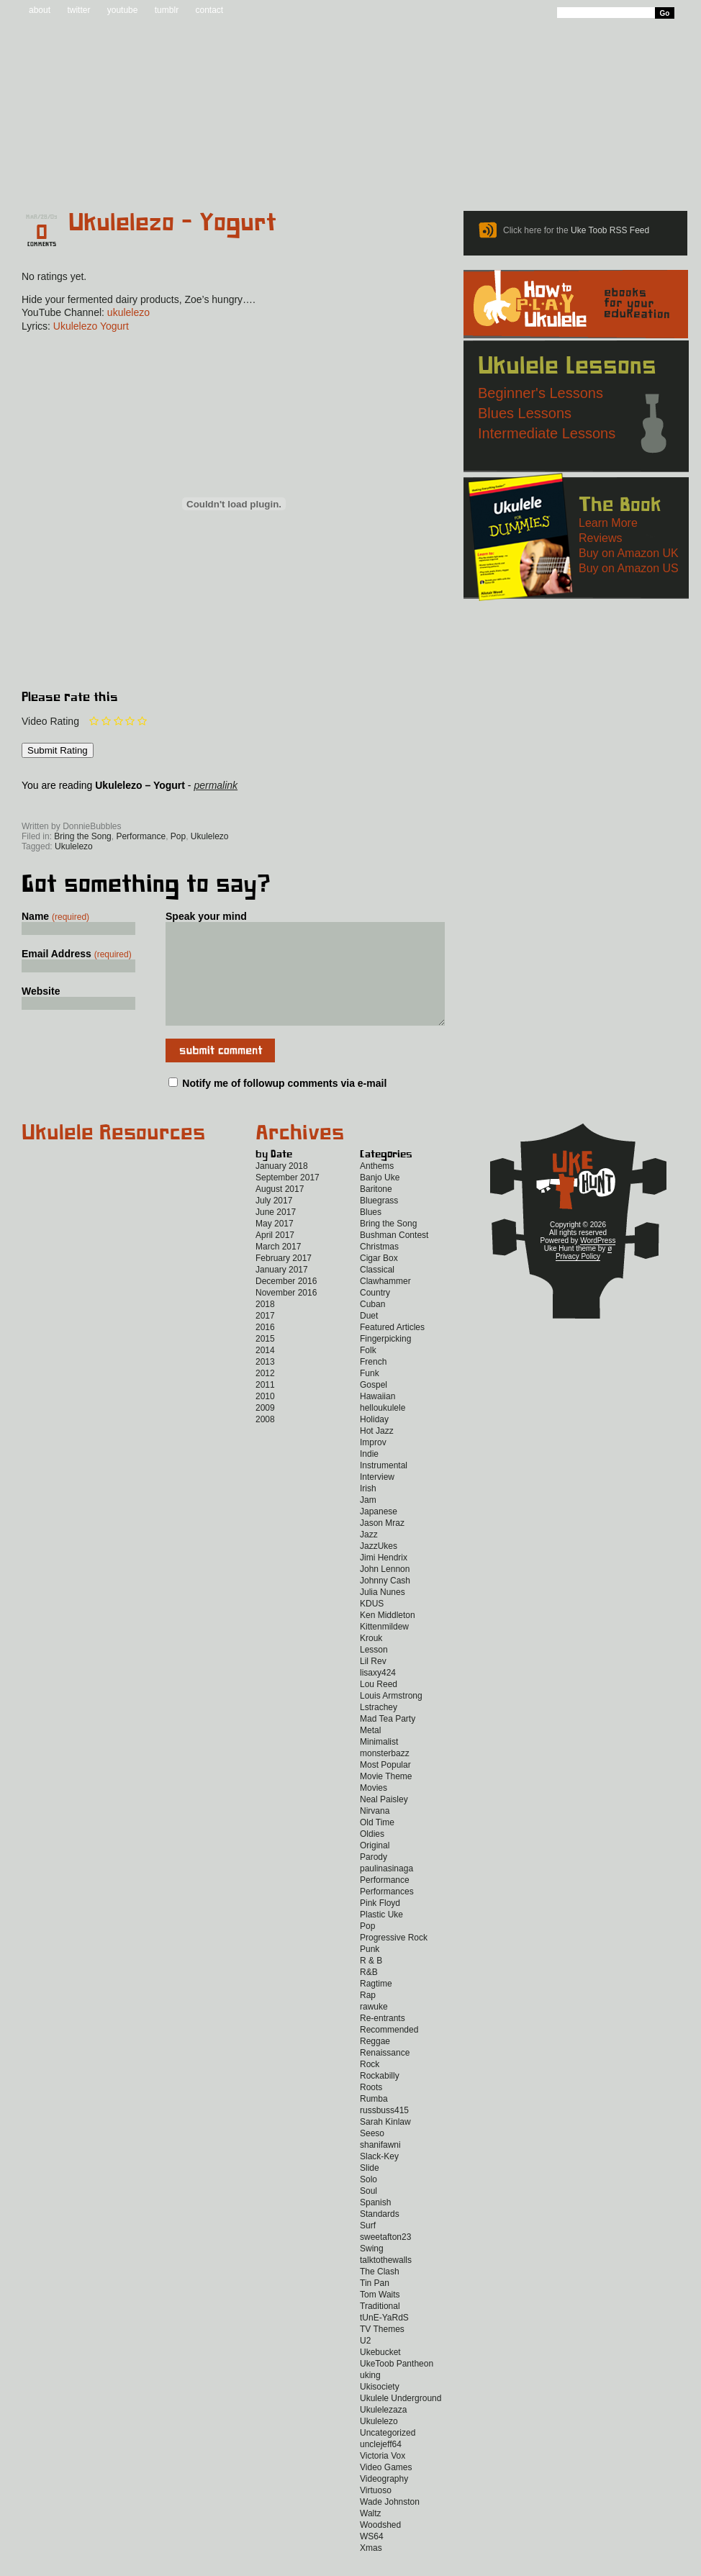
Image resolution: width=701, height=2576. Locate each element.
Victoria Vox (382, 2477)
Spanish (375, 2224)
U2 (365, 2362)
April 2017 (274, 1257)
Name (55, 916)
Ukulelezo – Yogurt (172, 223)
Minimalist (379, 1763)
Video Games (386, 2489)
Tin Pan (374, 2305)
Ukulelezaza (383, 2431)
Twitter (209, 806)
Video (664, 173)
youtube (122, 10)
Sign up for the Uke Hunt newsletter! (56, 806)
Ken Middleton (387, 1637)
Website (41, 991)
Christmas (379, 1268)
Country (375, 1314)
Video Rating (50, 721)
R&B (369, 1994)
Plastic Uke (381, 1936)
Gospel (373, 1406)
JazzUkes (378, 1568)
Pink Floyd (380, 1925)
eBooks (341, 173)
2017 (265, 1337)
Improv (373, 1464)
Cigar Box (379, 1280)
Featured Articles (392, 1349)
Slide (369, 2189)
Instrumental (383, 1487)
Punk (369, 1971)
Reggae (375, 2063)
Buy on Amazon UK (629, 553)
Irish (368, 1510)
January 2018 (281, 1188)
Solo (368, 2201)
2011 (265, 1406)
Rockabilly (379, 2097)
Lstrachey (378, 1729)
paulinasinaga (386, 1890)
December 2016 (286, 1303)
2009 (265, 1429)
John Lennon (385, 1591)
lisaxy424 (378, 1694)
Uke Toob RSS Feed (610, 230)
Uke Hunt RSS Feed (102, 806)
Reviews (412, 173)
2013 (265, 1383)
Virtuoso (376, 2512)
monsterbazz (385, 1775)
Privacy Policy (578, 1278)
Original (374, 1867)
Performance (141, 836)
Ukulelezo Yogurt (91, 326)
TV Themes (382, 2351)
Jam (368, 1522)
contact (209, 10)
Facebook (148, 806)
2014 (265, 1372)
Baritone (376, 1211)
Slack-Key (379, 2178)
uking (370, 2397)
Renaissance (385, 2074)
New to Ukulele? (576, 173)
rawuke (374, 2028)
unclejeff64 (381, 2466)
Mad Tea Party (387, 1740)
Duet (369, 1337)
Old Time (377, 1844)
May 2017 (274, 1245)
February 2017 (283, 1280)
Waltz (370, 2535)
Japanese (378, 1533)
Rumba (374, 2120)
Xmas (371, 2569)
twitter (78, 10)
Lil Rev (373, 1683)
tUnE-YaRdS (384, 2339)
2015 (265, 1360)
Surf (368, 2247)
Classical (377, 1291)
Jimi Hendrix (383, 1579)
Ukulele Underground (400, 2420)
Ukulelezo (210, 836)
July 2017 (273, 1222)
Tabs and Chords (238, 173)
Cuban (372, 1326)
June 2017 (275, 1234)
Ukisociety (379, 2408)
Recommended (389, 2051)
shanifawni (380, 2166)
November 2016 (286, 1314)
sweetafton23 (385, 2259)
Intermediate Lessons (546, 433)
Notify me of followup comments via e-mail (284, 1105)
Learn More (608, 523)
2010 (265, 1418)
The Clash (379, 2293)
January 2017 (281, 1291)
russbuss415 (384, 2132)
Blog (141, 173)
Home (57, 173)
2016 (265, 1349)
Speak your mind (206, 916)
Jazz (369, 1556)
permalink (216, 785)
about (39, 10)
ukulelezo (128, 312)
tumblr (166, 10)
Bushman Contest (394, 1257)
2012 (265, 1395)
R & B (371, 1982)
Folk (368, 1372)
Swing (372, 2270)
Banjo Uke (379, 1199)
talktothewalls (386, 2282)
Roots (371, 2109)
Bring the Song (82, 836)
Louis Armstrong (391, 1717)
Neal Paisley (384, 1821)
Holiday (374, 1441)
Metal (370, 1752)
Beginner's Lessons (540, 393)
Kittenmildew (384, 1648)
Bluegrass (379, 1222)
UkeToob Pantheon (396, 2385)
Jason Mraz (382, 1545)
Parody (373, 1879)
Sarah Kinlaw (385, 2143)
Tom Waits (380, 2316)
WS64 (372, 2558)
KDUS (372, 1625)
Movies (373, 1809)
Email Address (77, 953)
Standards (379, 2236)
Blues (370, 1234)
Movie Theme (386, 1798)
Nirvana (374, 1832)
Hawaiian (377, 1418)
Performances (387, 1913)
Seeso (372, 2155)
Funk (369, 1395)
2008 (265, 1441)
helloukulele (382, 1429)
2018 (265, 1326)
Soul (368, 2212)
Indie (369, 1475)
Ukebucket (380, 2374)
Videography (384, 2500)
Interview (377, 1498)
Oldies (372, 1855)
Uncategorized (387, 2454)
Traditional (380, 2328)
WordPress (597, 1262)
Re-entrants (382, 2040)
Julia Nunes (382, 1614)
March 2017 (278, 1268)
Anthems (377, 1188)
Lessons (488, 173)
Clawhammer (385, 1303)
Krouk (371, 1660)
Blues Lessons (524, 413)
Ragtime (376, 2005)
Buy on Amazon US (629, 568)
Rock (369, 2086)
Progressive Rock (394, 1959)
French (373, 1383)
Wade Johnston (390, 2523)
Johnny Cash (385, 1602)
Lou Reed (378, 1706)
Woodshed (380, 2546)
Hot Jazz (377, 1452)
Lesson (374, 1671)
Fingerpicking (385, 1360)
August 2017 (279, 1211)
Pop (178, 836)
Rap (368, 2017)
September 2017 (287, 1199)
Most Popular (385, 1786)
